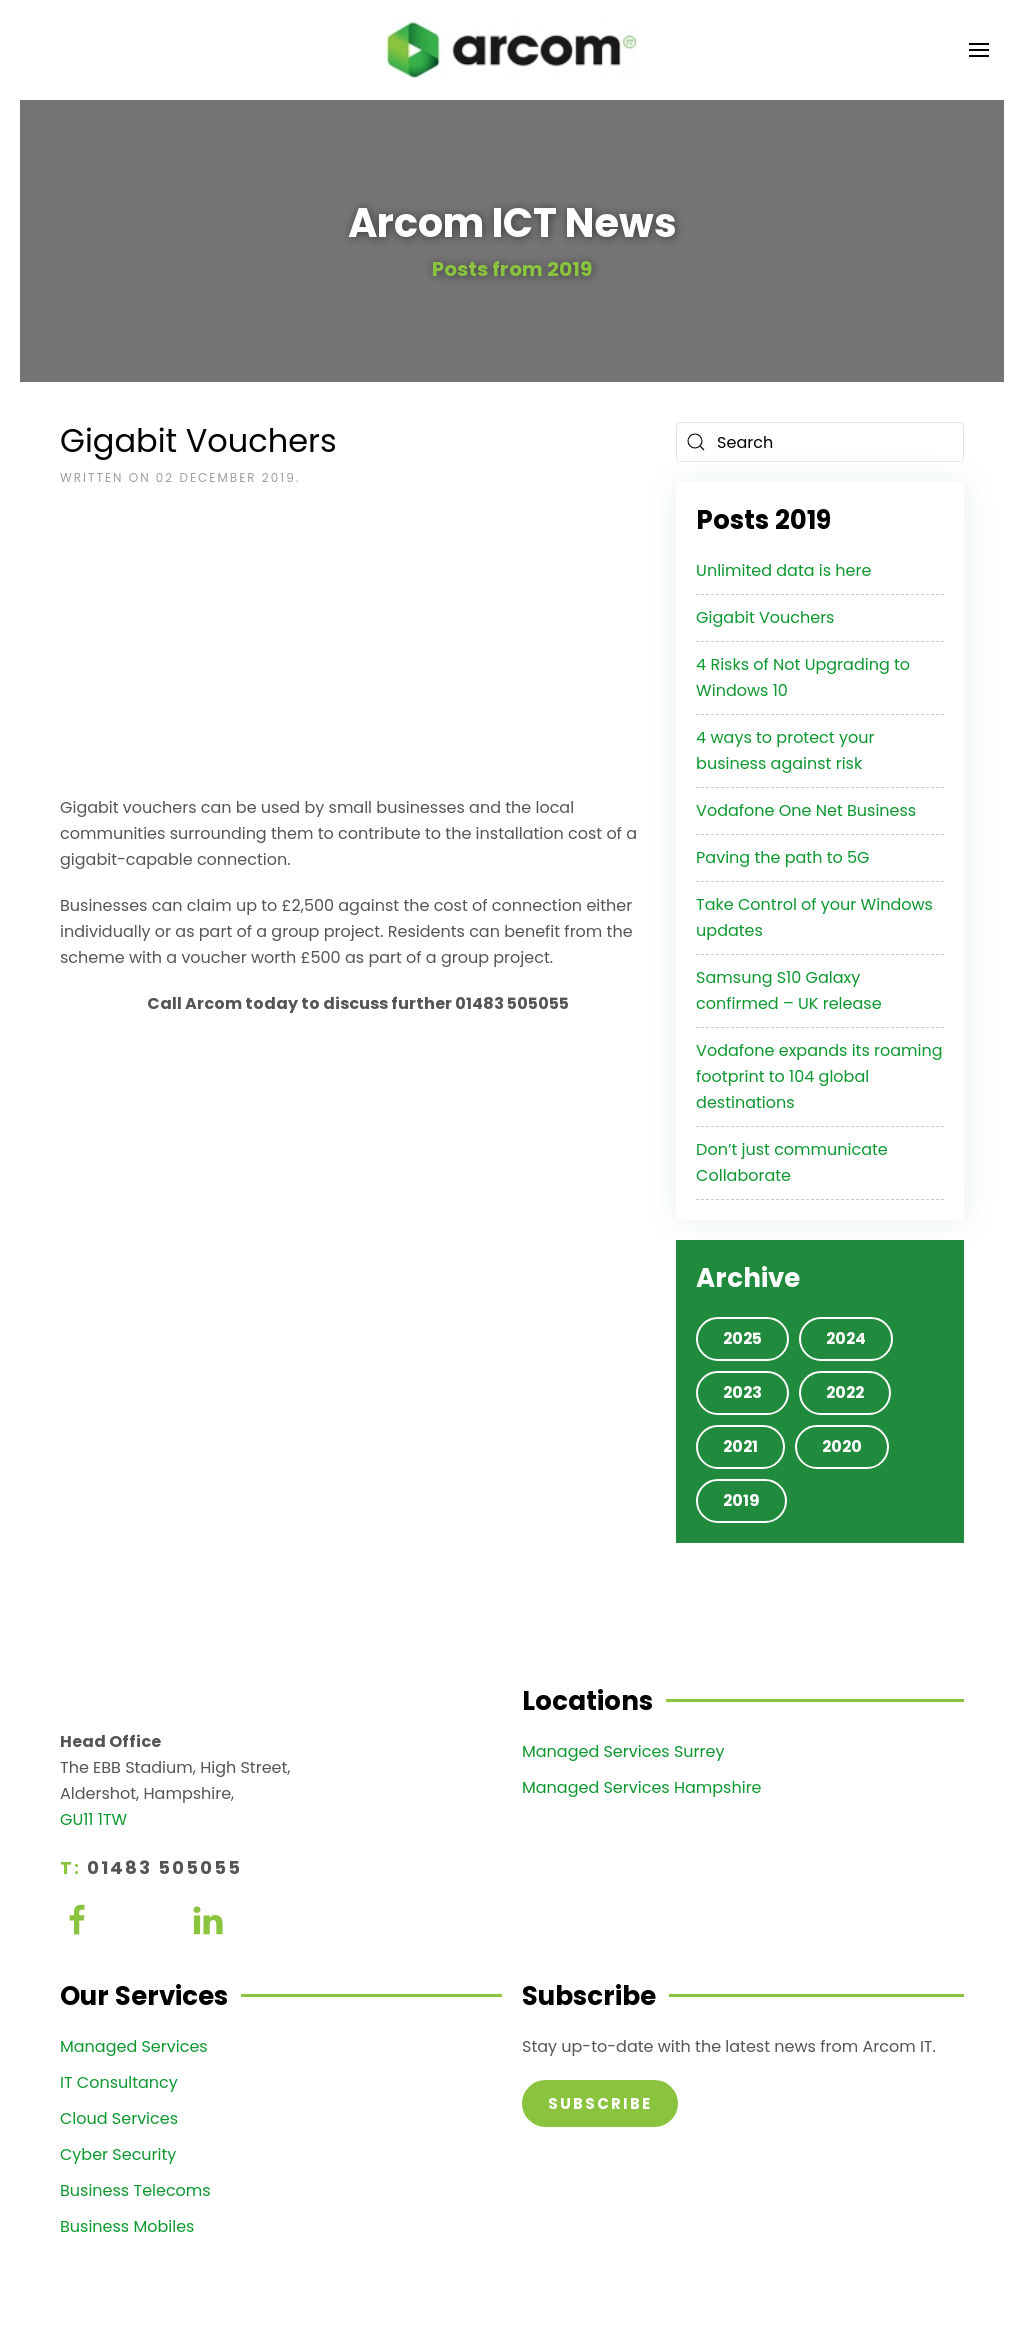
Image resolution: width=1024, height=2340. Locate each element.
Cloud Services (119, 2118)
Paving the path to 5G (782, 857)
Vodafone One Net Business (806, 810)
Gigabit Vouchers (765, 617)
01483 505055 (164, 1867)
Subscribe (600, 2103)
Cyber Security (118, 2154)
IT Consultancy (119, 2082)
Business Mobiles (127, 2226)
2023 (742, 1392)
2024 (846, 1338)
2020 (842, 1446)
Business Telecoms (135, 2190)
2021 (740, 1446)
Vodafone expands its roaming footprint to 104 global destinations (819, 1076)
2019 (741, 1500)
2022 (845, 1392)
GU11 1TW (93, 1819)
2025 (742, 1338)
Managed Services (134, 2046)
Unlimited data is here (783, 570)
